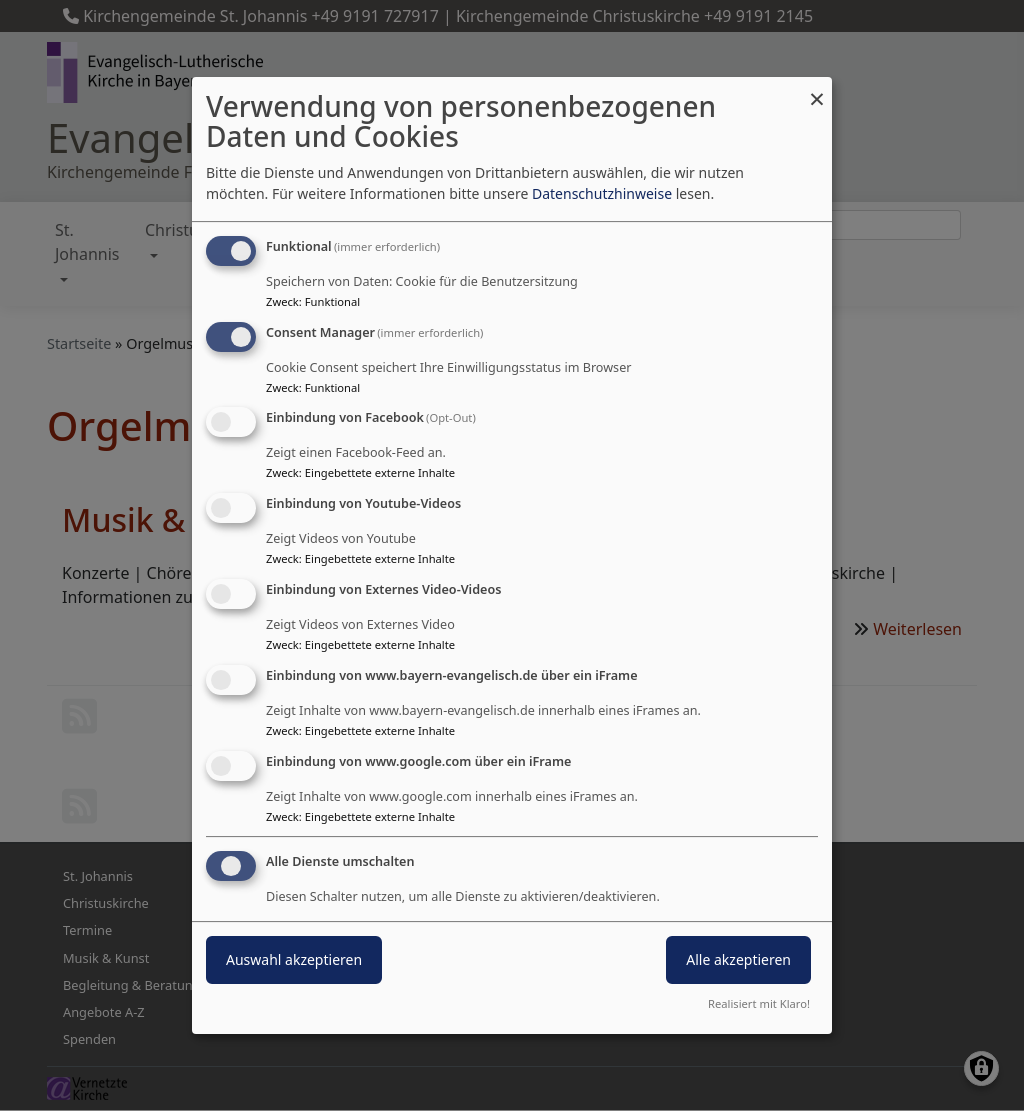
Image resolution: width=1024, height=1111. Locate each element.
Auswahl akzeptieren (294, 960)
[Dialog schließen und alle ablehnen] (817, 89)
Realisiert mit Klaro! (759, 1003)
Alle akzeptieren (738, 960)
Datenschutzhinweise (602, 193)
